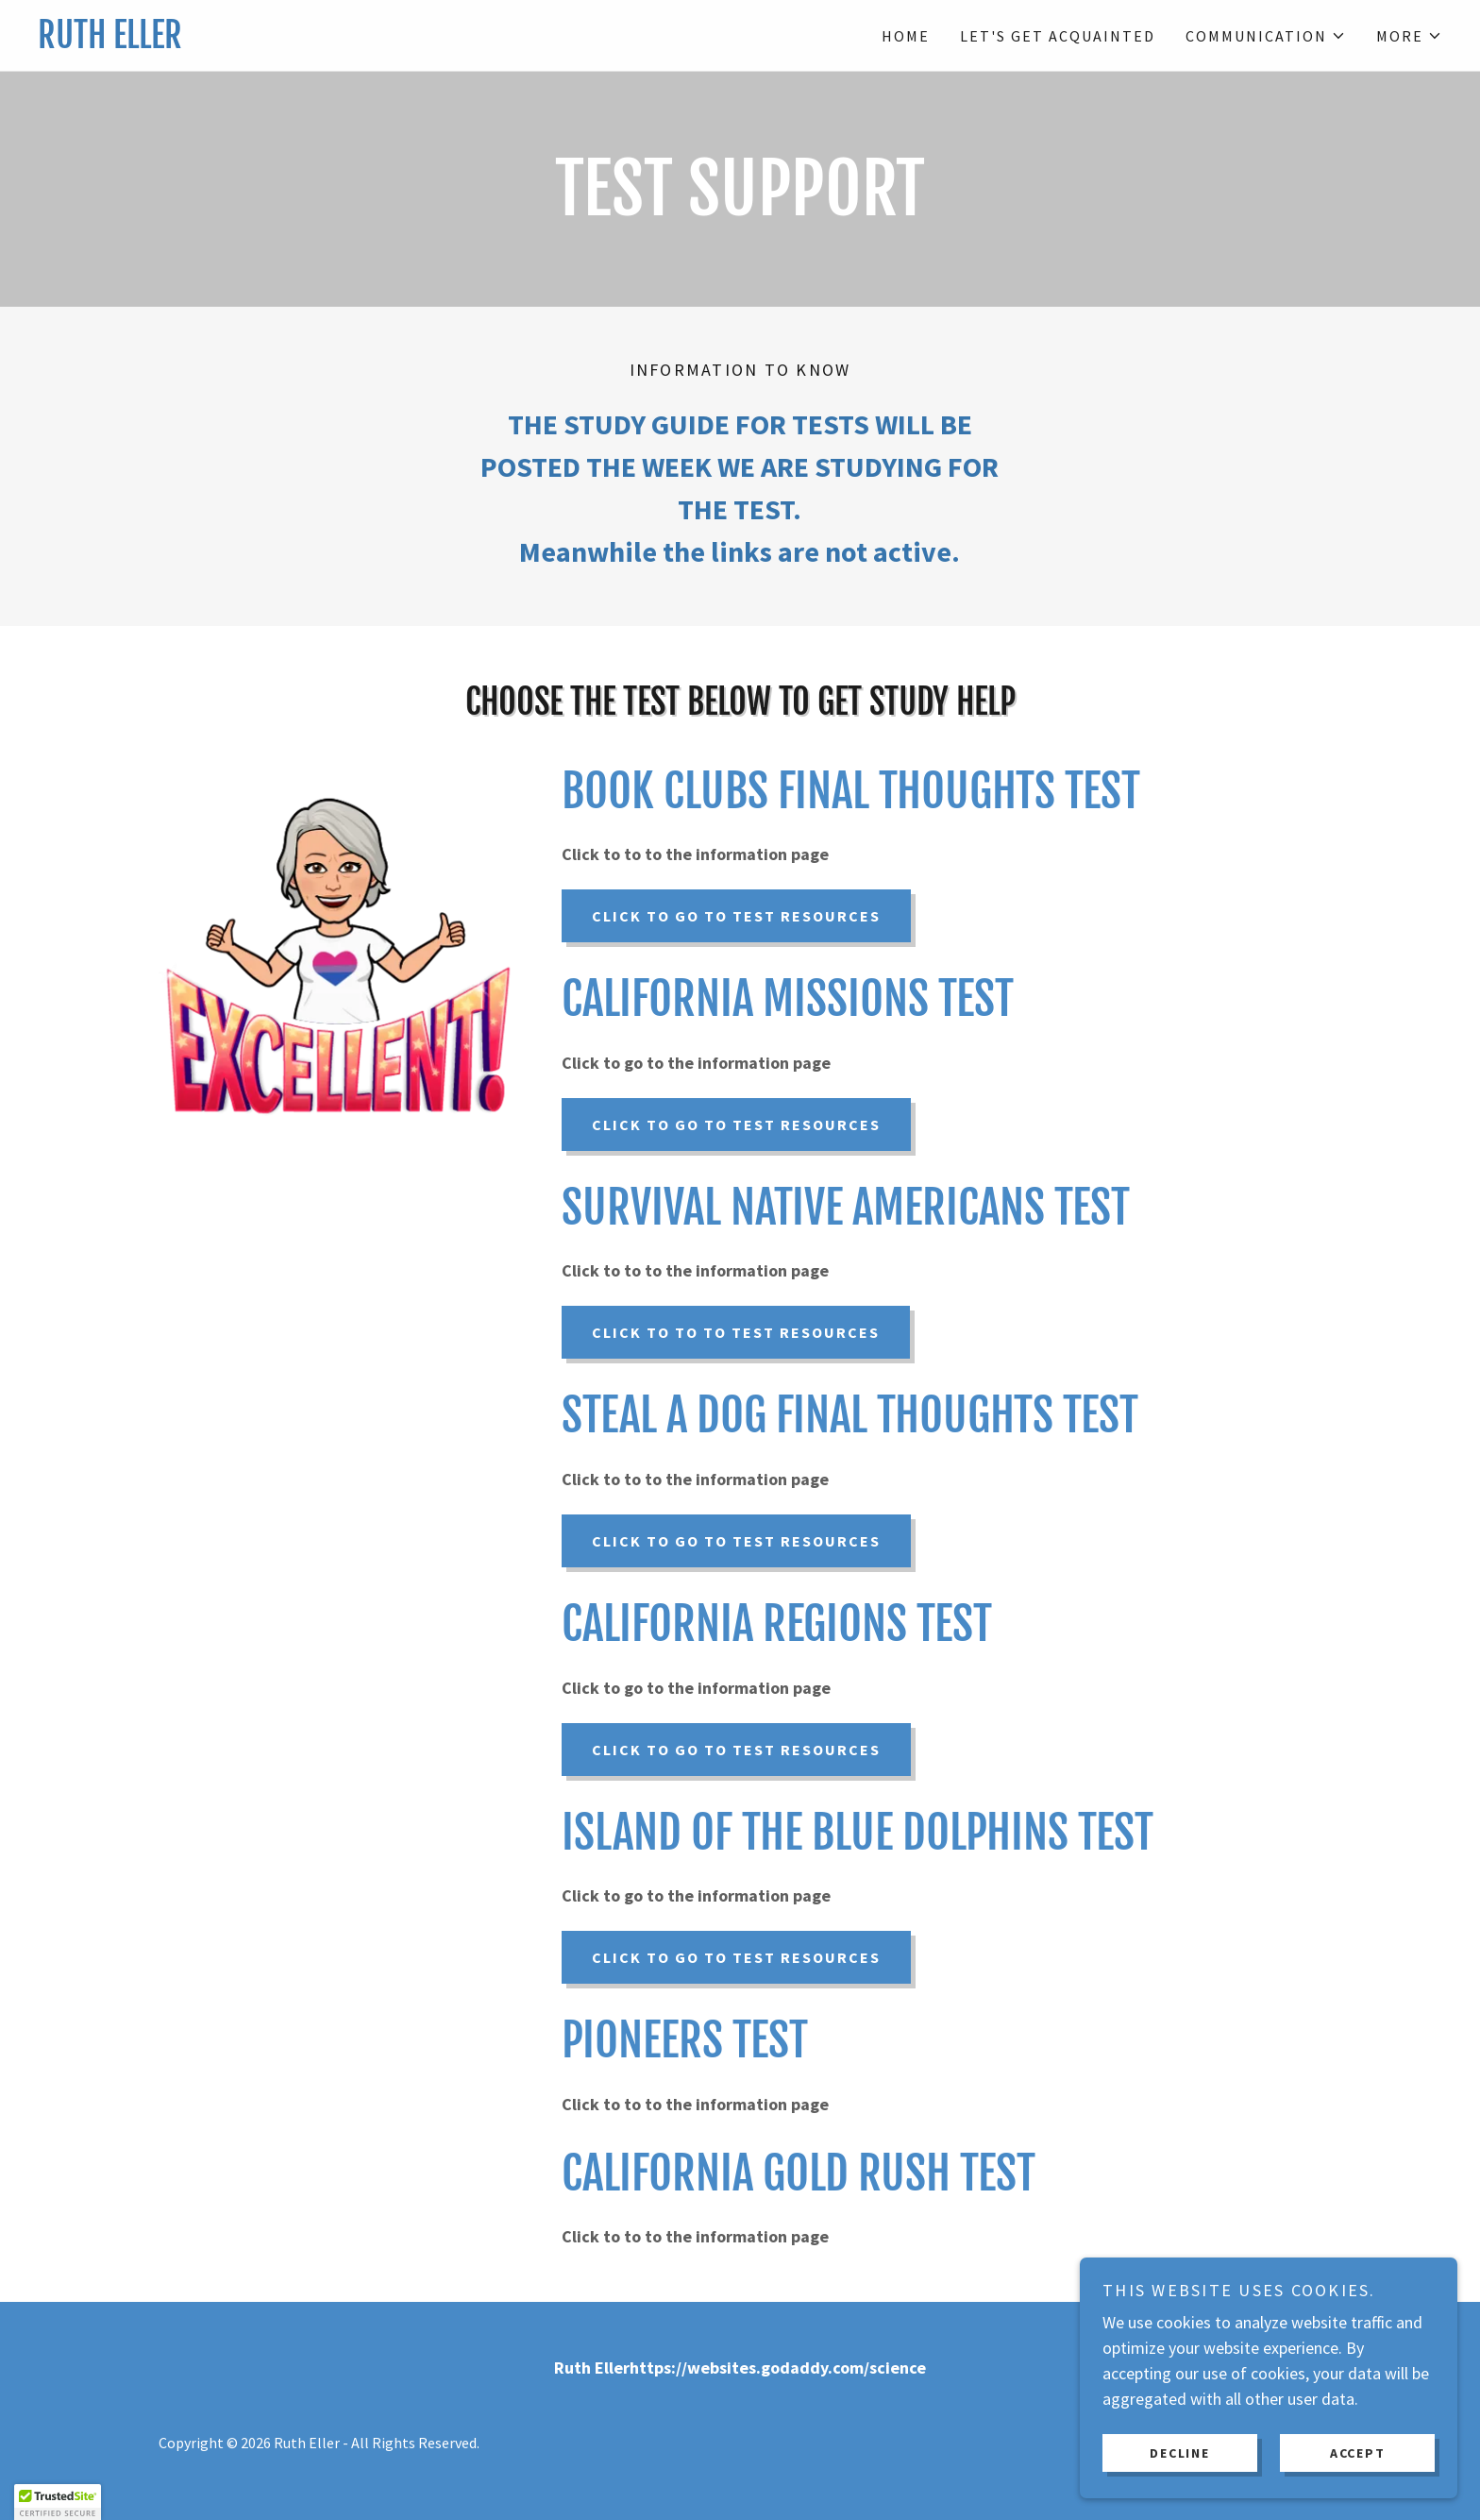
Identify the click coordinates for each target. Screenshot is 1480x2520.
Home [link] (906, 35)
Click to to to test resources (736, 1332)
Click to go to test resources (736, 915)
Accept (1358, 2452)
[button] (1266, 36)
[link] (389, 42)
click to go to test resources (736, 1124)
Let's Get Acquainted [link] (1057, 35)
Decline (1179, 2452)
